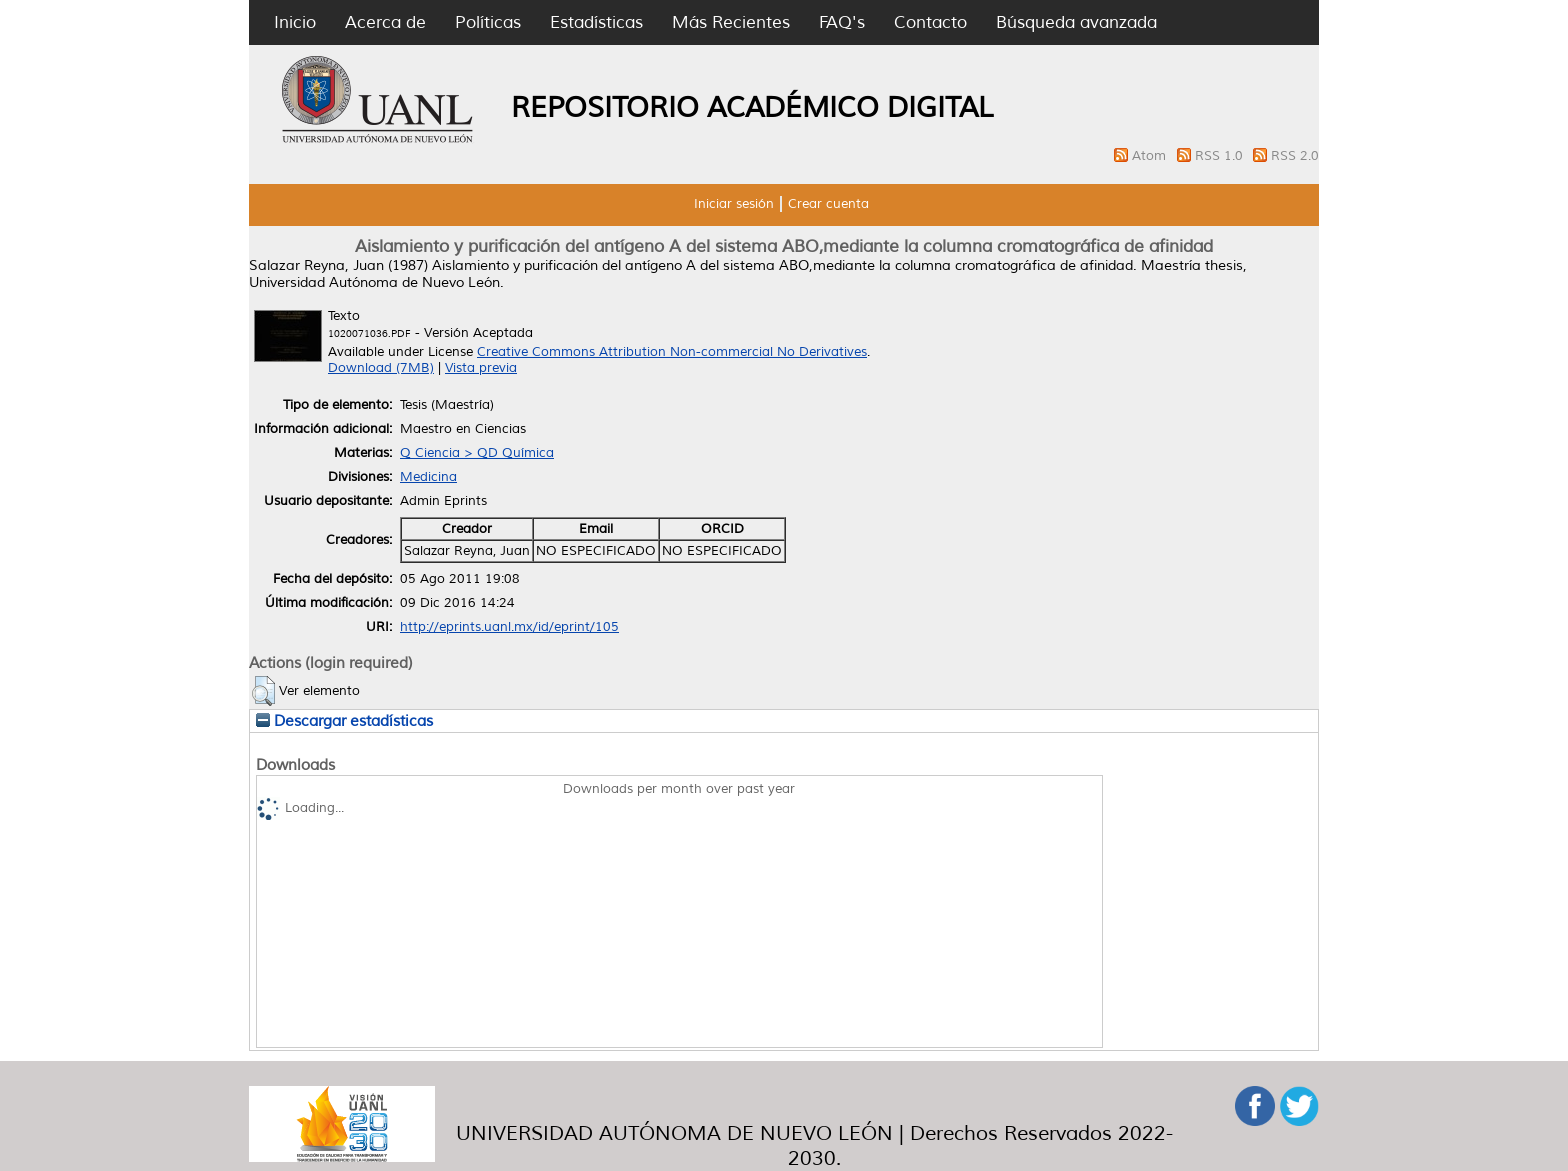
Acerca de (385, 22)
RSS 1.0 (1221, 156)
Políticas (488, 22)
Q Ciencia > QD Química (477, 453)
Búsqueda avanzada (1076, 22)
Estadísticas (596, 22)
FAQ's (842, 22)
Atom (1151, 156)
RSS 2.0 (1295, 156)
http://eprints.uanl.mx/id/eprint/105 (509, 627)
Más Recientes (731, 22)
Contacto (930, 22)
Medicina (428, 477)
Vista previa (481, 368)
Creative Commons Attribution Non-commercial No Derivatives (672, 352)
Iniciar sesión (734, 204)
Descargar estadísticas (344, 721)
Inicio (295, 22)
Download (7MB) (381, 368)
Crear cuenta (828, 204)
